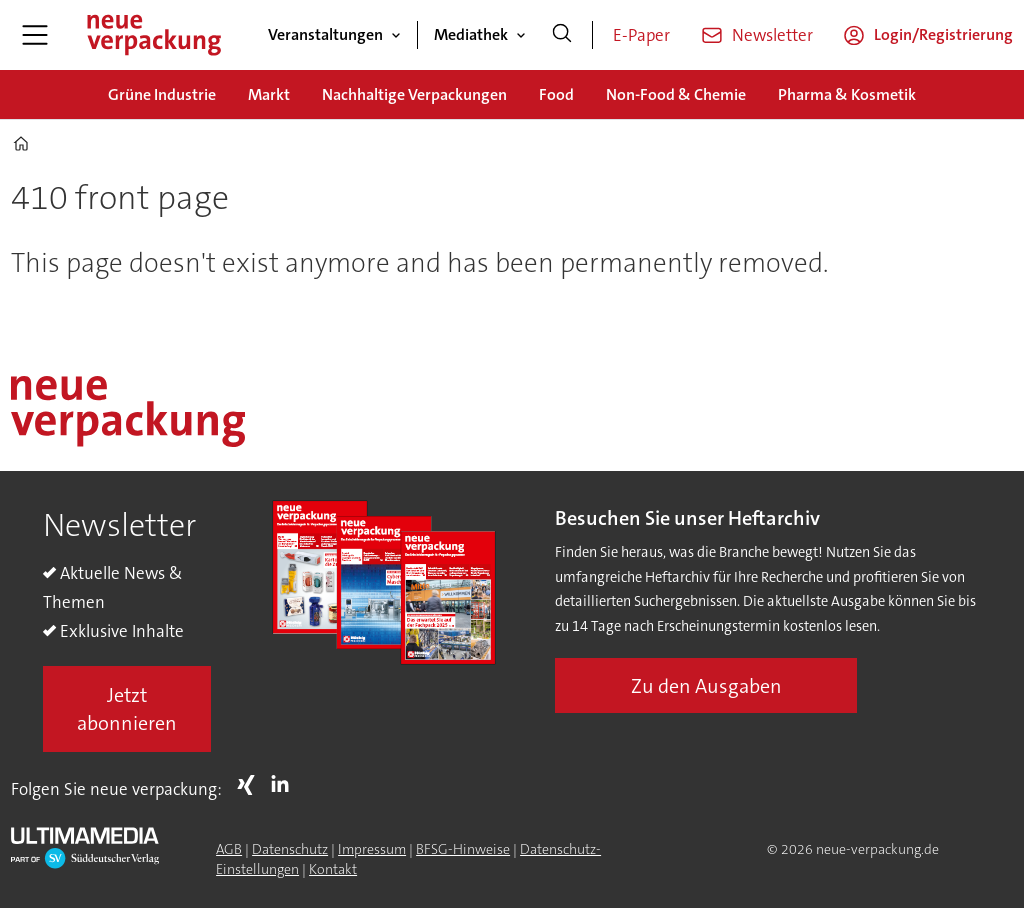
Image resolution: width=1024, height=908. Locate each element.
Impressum (372, 849)
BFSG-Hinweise (463, 849)
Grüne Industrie (162, 94)
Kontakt (333, 869)
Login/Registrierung (943, 34)
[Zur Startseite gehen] (153, 35)
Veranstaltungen (325, 34)
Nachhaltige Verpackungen (414, 94)
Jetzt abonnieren (127, 709)
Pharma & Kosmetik (847, 94)
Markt (269, 94)
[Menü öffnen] (35, 35)
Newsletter (772, 35)
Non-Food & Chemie (676, 94)
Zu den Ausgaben (706, 686)
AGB (229, 849)
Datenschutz (290, 849)
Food (556, 94)
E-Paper (641, 35)
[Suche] (562, 35)
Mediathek (471, 34)
